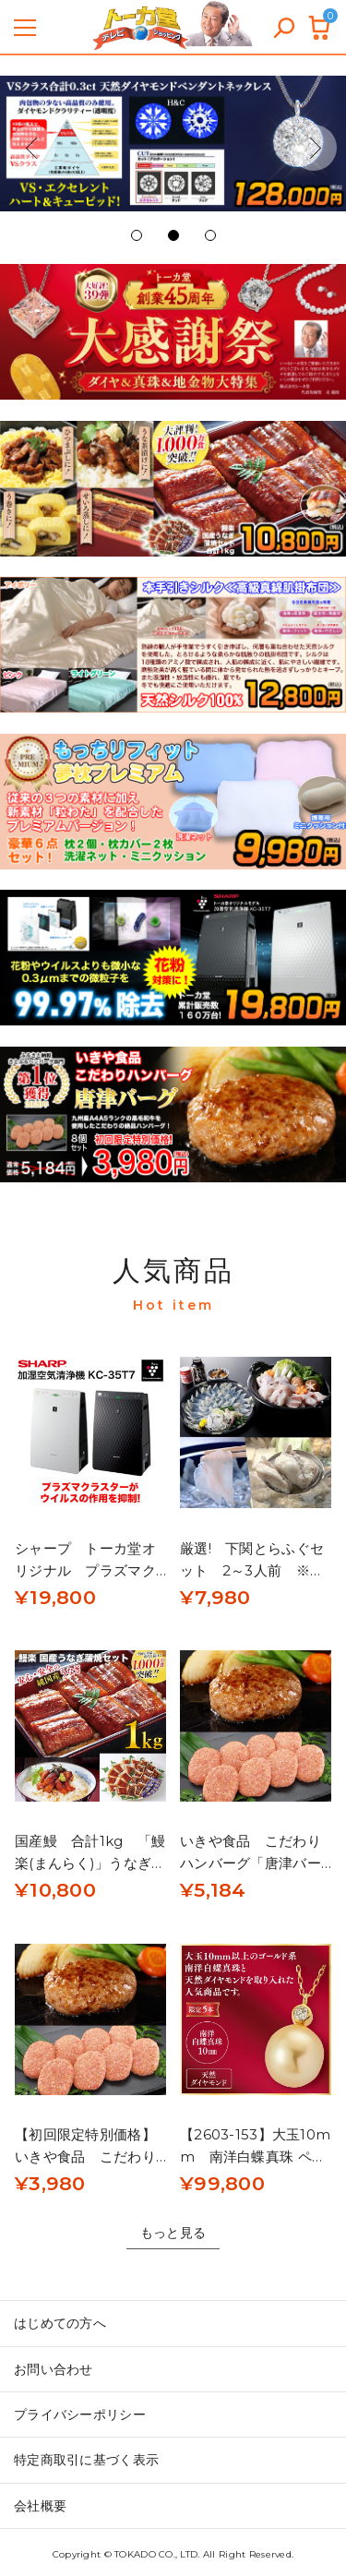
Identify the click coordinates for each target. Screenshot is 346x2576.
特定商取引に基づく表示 (86, 2459)
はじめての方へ (60, 2323)
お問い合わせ (53, 2369)
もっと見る (173, 2232)
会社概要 (40, 2506)
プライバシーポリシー (80, 2414)
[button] (32, 148)
